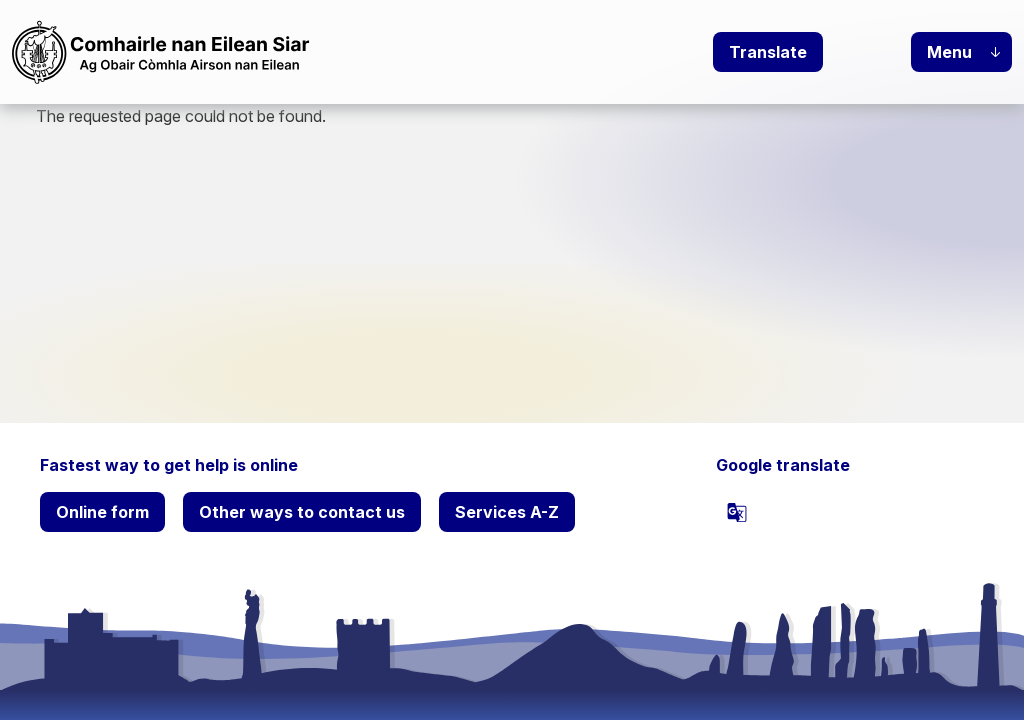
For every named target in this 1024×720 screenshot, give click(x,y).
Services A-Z (507, 512)
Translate (768, 52)
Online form (102, 512)
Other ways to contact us (302, 512)
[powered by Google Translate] (737, 512)
